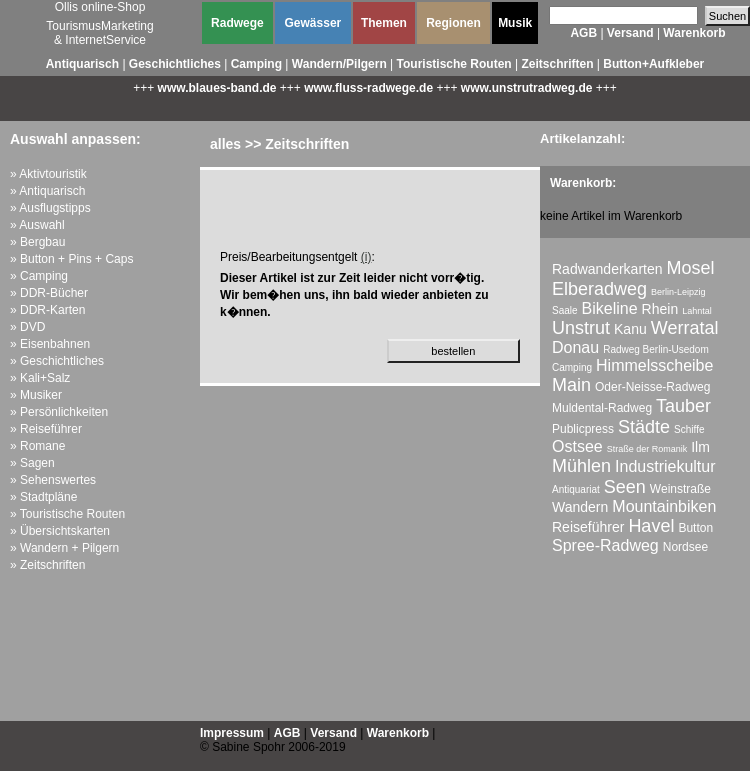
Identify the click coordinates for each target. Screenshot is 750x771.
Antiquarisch (82, 64)
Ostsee (577, 446)
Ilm (700, 447)
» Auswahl (37, 225)
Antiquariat (576, 489)
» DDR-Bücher (49, 293)
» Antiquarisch (47, 191)
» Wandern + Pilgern (64, 548)
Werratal (685, 328)
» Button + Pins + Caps (71, 259)
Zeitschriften (557, 64)
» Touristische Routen (67, 514)
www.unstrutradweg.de (527, 88)
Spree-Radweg (605, 545)
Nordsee (685, 547)
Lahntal (697, 311)
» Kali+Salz (40, 378)
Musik (515, 23)
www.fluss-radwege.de (368, 88)
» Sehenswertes (53, 480)
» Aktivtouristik (48, 174)
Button (695, 528)
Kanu (630, 329)
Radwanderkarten (607, 269)
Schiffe (689, 429)
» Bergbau (37, 242)
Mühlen (581, 466)
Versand (630, 33)
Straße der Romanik (647, 449)
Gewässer (313, 23)
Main (571, 385)
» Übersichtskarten (60, 531)
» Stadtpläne (43, 497)
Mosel (691, 268)
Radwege (237, 23)
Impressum (232, 733)
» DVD (27, 327)
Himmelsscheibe (654, 365)
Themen (384, 23)
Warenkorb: (583, 183)
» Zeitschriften (47, 565)
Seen (625, 487)
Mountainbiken (664, 506)
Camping (256, 64)
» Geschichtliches (57, 361)
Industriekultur (665, 466)
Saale (565, 310)
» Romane (37, 446)
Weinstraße (680, 489)
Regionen (453, 23)
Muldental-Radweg (602, 408)
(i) (366, 257)
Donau (575, 347)
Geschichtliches (175, 64)
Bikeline (610, 308)
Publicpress (583, 429)
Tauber (683, 406)
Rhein (660, 309)
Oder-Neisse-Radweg (652, 387)
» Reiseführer (46, 429)
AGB (583, 33)
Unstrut (581, 328)
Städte (644, 427)
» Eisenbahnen (50, 344)
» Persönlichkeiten (59, 412)
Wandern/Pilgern (339, 64)
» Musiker (36, 395)
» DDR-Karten (47, 310)
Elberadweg (599, 289)
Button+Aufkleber (653, 64)
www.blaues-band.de (217, 88)
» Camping (39, 276)
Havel (651, 526)
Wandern (580, 507)
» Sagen (32, 463)
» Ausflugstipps (50, 208)
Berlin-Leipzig (678, 292)
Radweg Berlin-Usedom (656, 349)
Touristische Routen (454, 64)
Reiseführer (588, 527)
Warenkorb (694, 33)
